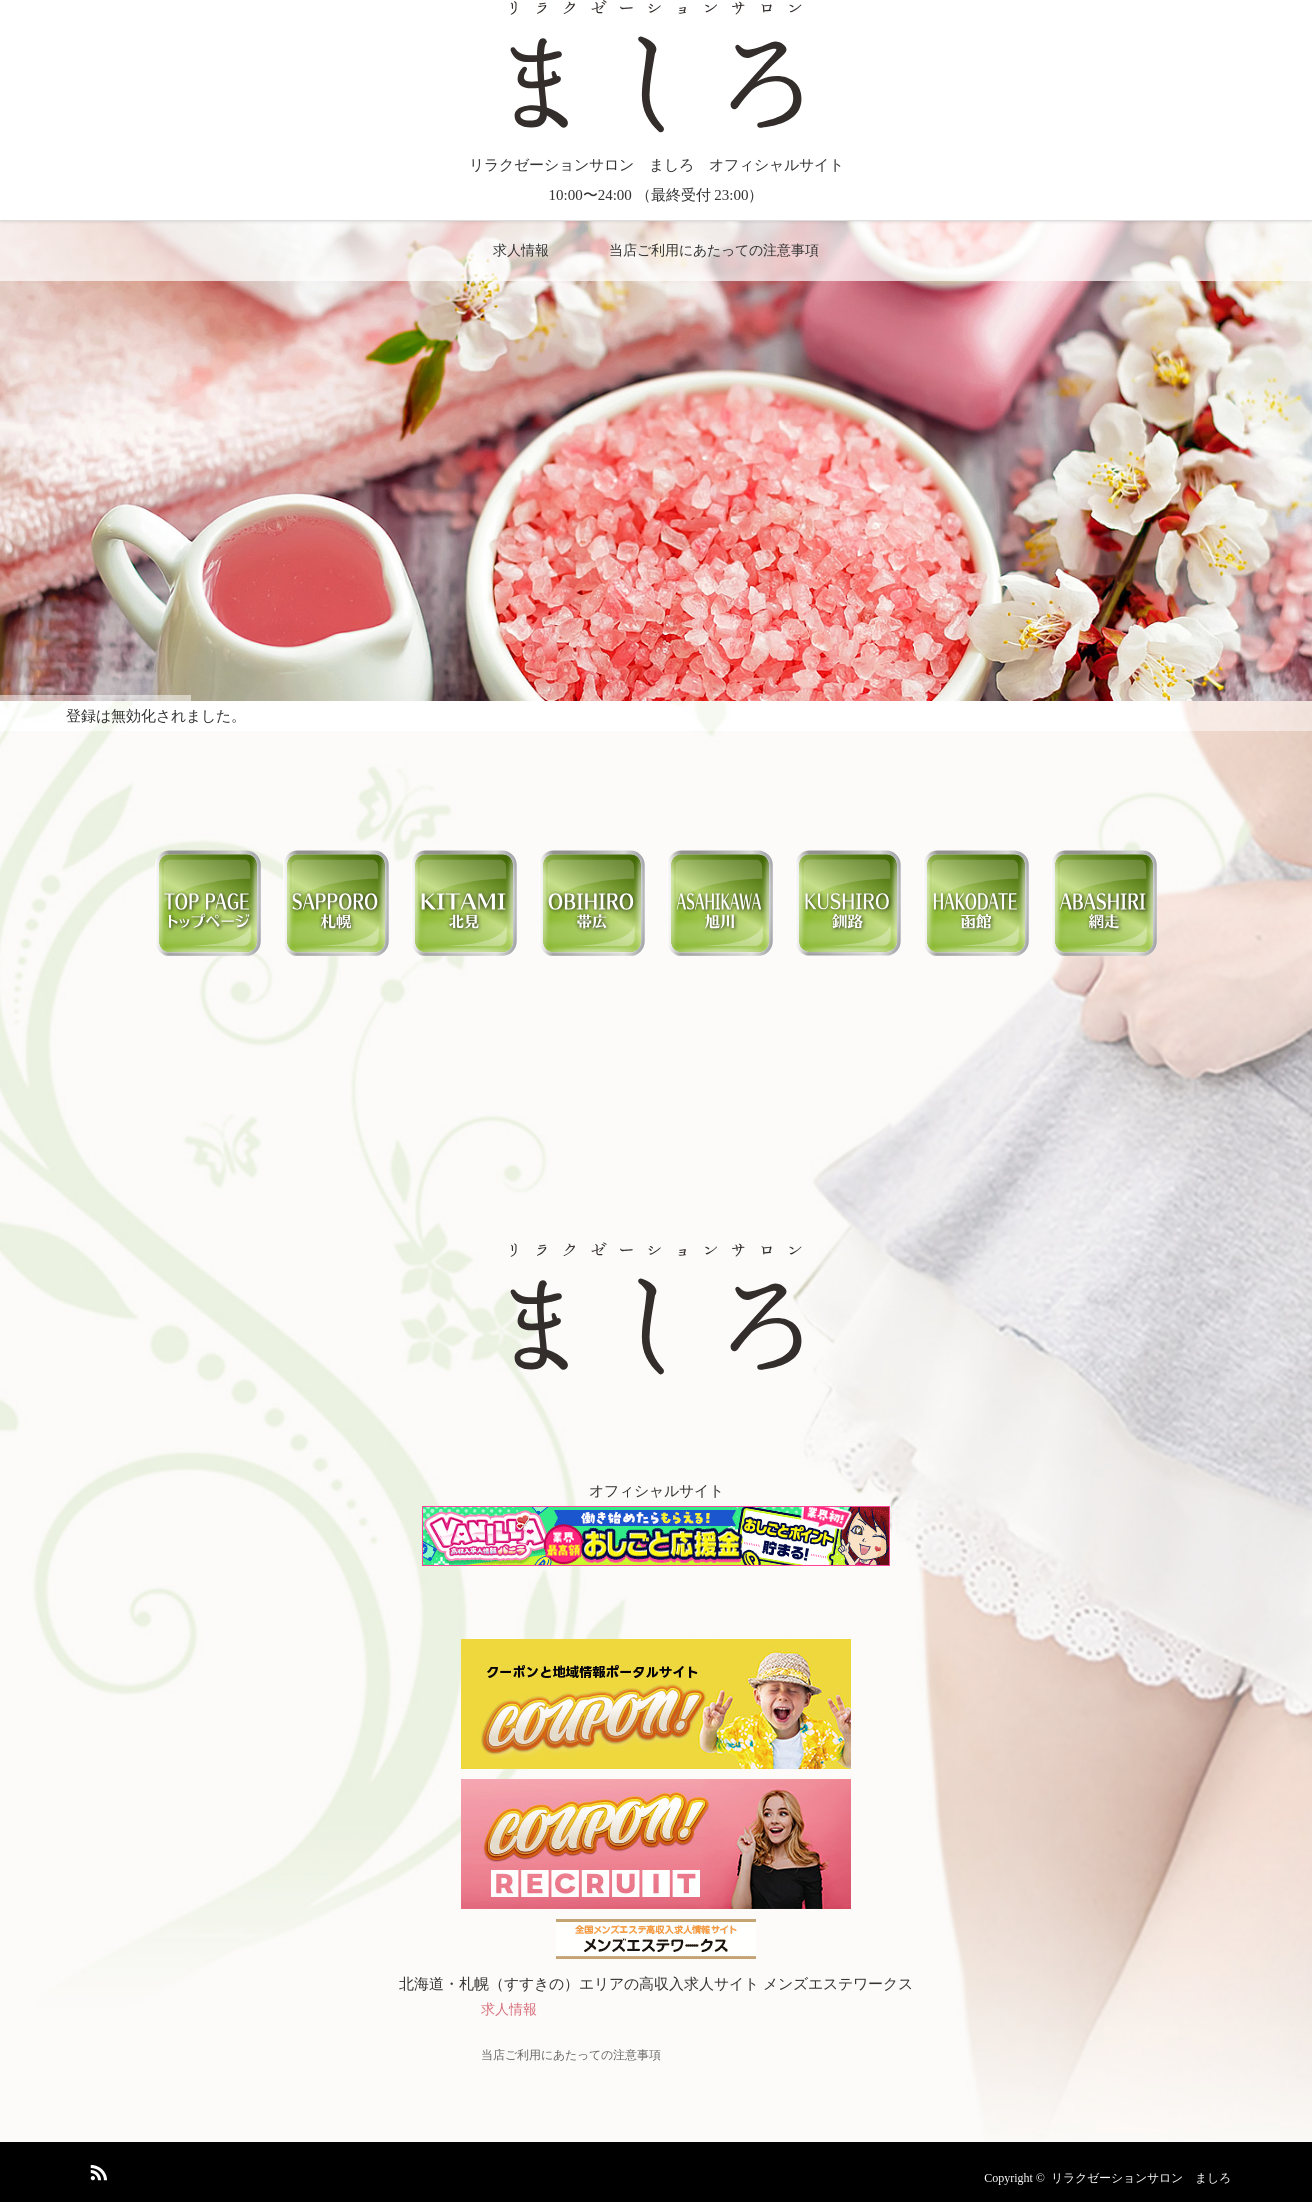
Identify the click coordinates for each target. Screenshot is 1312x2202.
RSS (96, 2169)
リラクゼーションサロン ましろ (1141, 2178)
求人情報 (521, 250)
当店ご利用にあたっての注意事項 (714, 250)
